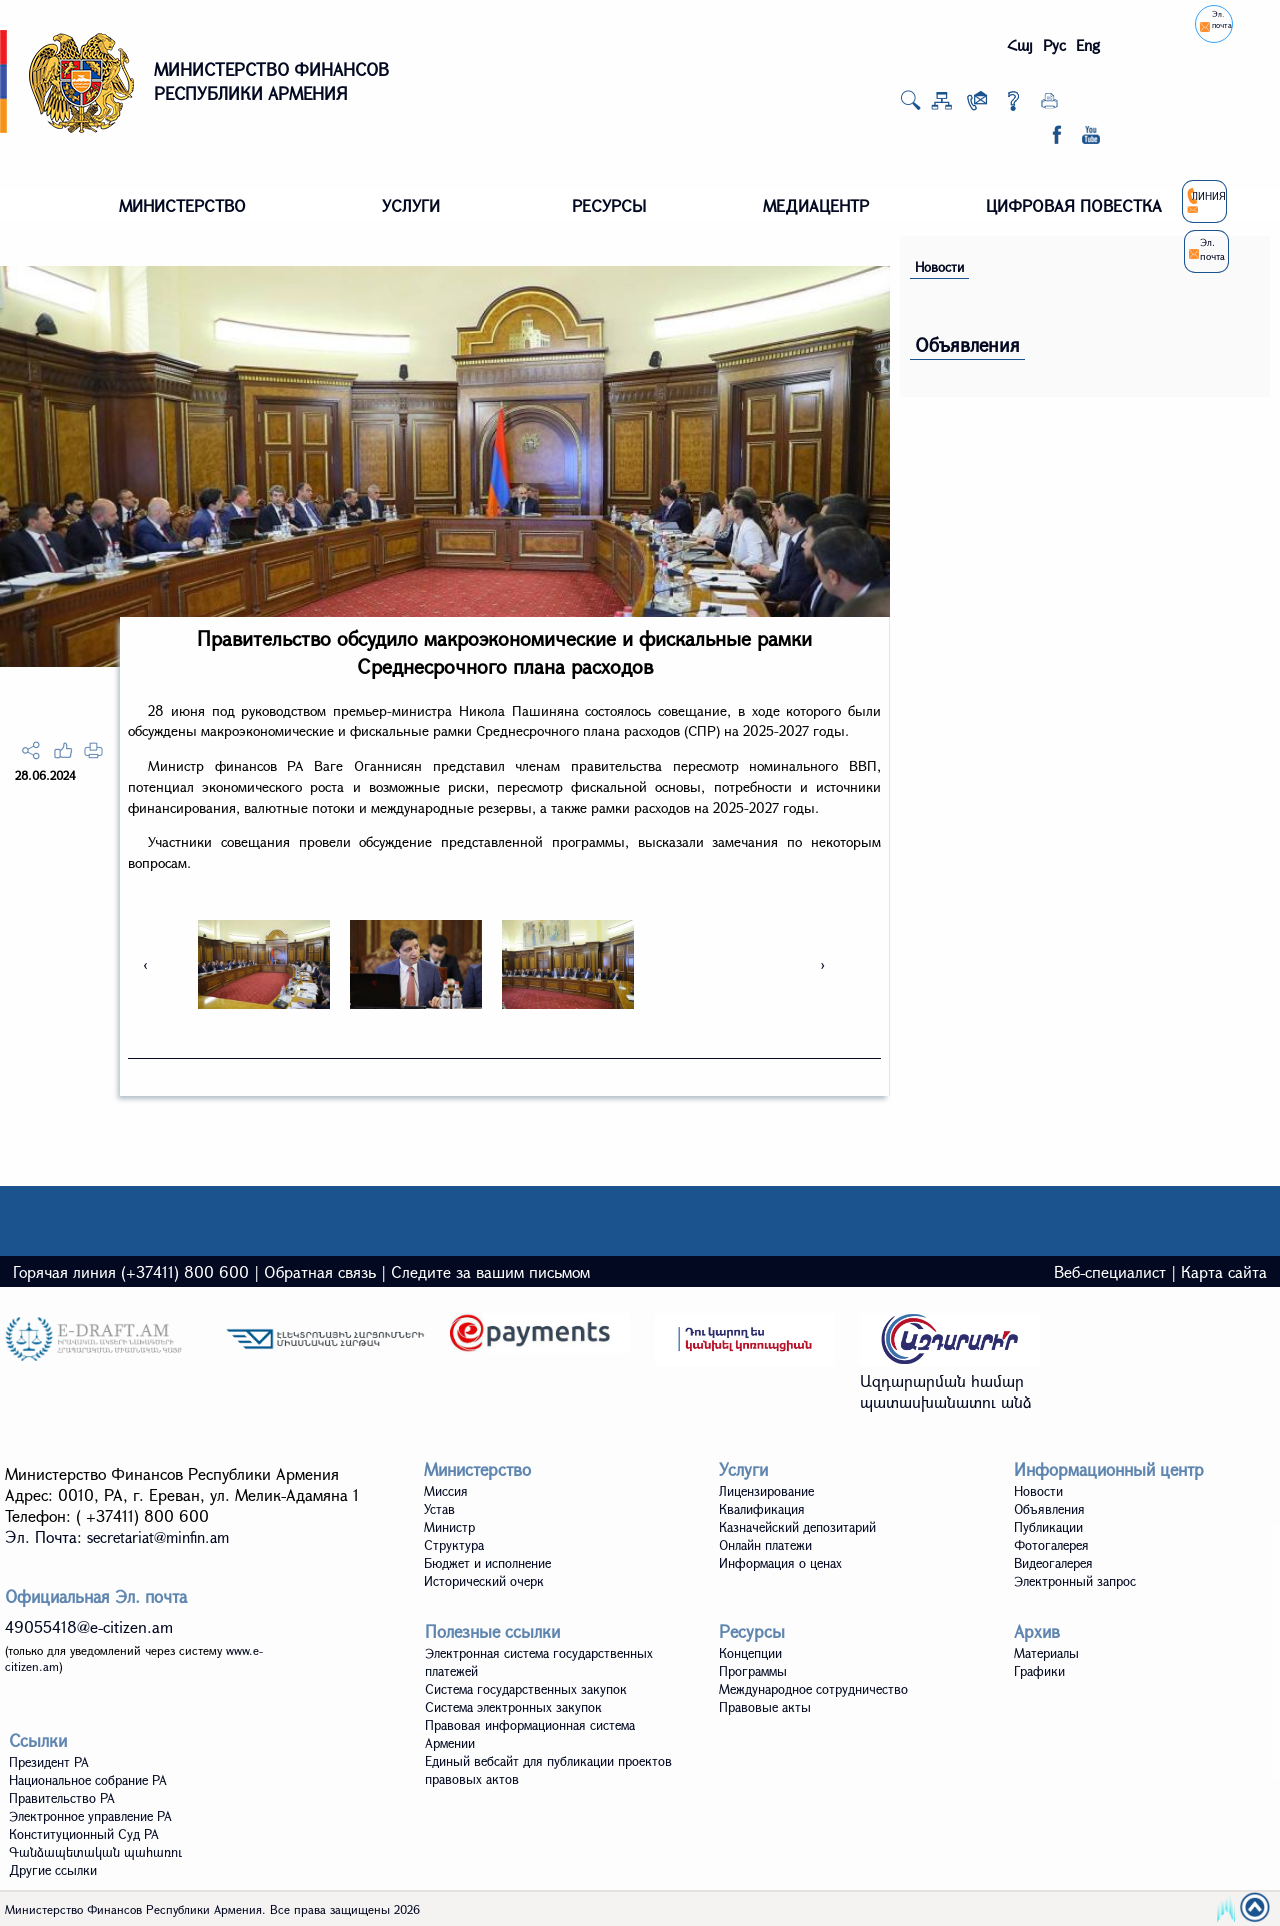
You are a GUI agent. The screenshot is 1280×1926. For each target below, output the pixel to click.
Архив (1037, 1631)
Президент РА (49, 1762)
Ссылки (38, 1740)
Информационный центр (1109, 1469)
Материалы (1046, 1653)
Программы (753, 1671)
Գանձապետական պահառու (95, 1852)
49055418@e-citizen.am (89, 1626)
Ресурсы (752, 1631)
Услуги (743, 1469)
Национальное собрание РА (88, 1780)
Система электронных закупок (513, 1707)
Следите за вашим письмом (490, 1271)
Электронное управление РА (90, 1816)
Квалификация (762, 1509)
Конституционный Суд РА (84, 1834)
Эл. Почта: (117, 1536)
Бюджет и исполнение (487, 1563)
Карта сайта (1224, 1271)
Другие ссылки (53, 1870)
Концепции (750, 1653)
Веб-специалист (1110, 1271)
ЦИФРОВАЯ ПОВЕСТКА (1074, 205)
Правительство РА (62, 1798)
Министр (449, 1527)
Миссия (446, 1491)
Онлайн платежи (765, 1545)
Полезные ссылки (492, 1631)
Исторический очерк (484, 1581)
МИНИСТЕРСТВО (182, 205)
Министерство (477, 1469)
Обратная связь (320, 1271)
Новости (939, 267)
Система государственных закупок (526, 1689)
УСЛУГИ (411, 205)
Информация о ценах (780, 1563)
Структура (454, 1545)
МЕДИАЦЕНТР (816, 205)
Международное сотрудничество (813, 1689)
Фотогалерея (1051, 1545)
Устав (439, 1509)
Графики (1039, 1671)
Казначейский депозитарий (797, 1527)
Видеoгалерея (1053, 1563)
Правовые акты (765, 1707)
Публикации (1048, 1527)
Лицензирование (766, 1491)
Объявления (967, 344)
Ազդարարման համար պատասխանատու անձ (946, 1391)
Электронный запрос (1075, 1581)
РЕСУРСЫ (609, 205)
